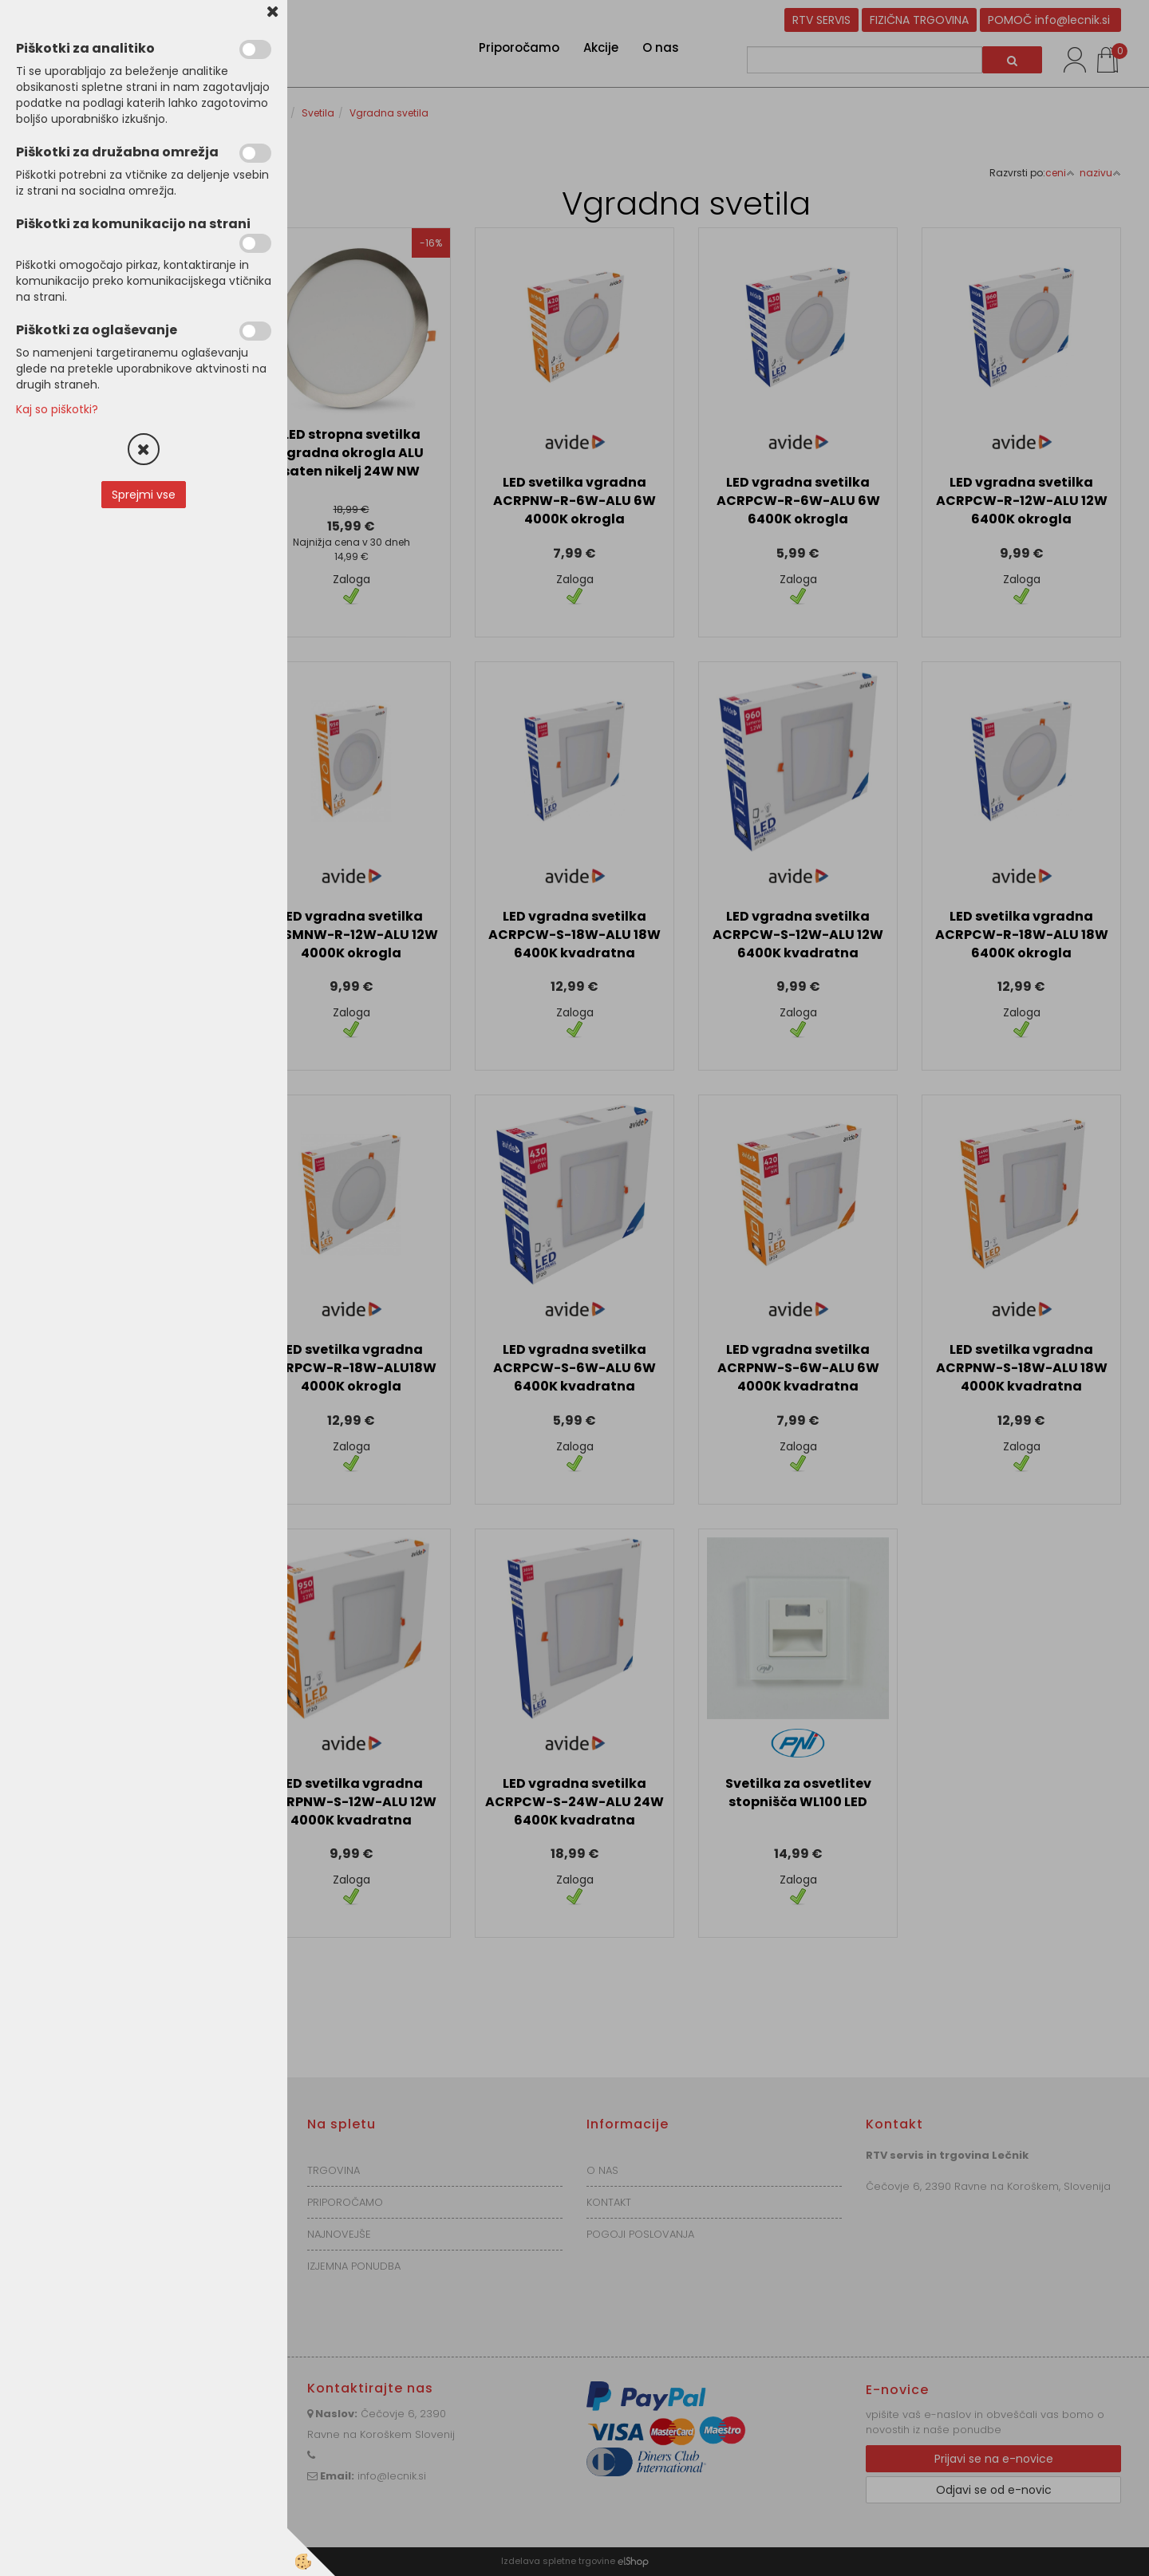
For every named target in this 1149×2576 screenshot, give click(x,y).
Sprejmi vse (144, 495)
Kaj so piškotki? (57, 409)
